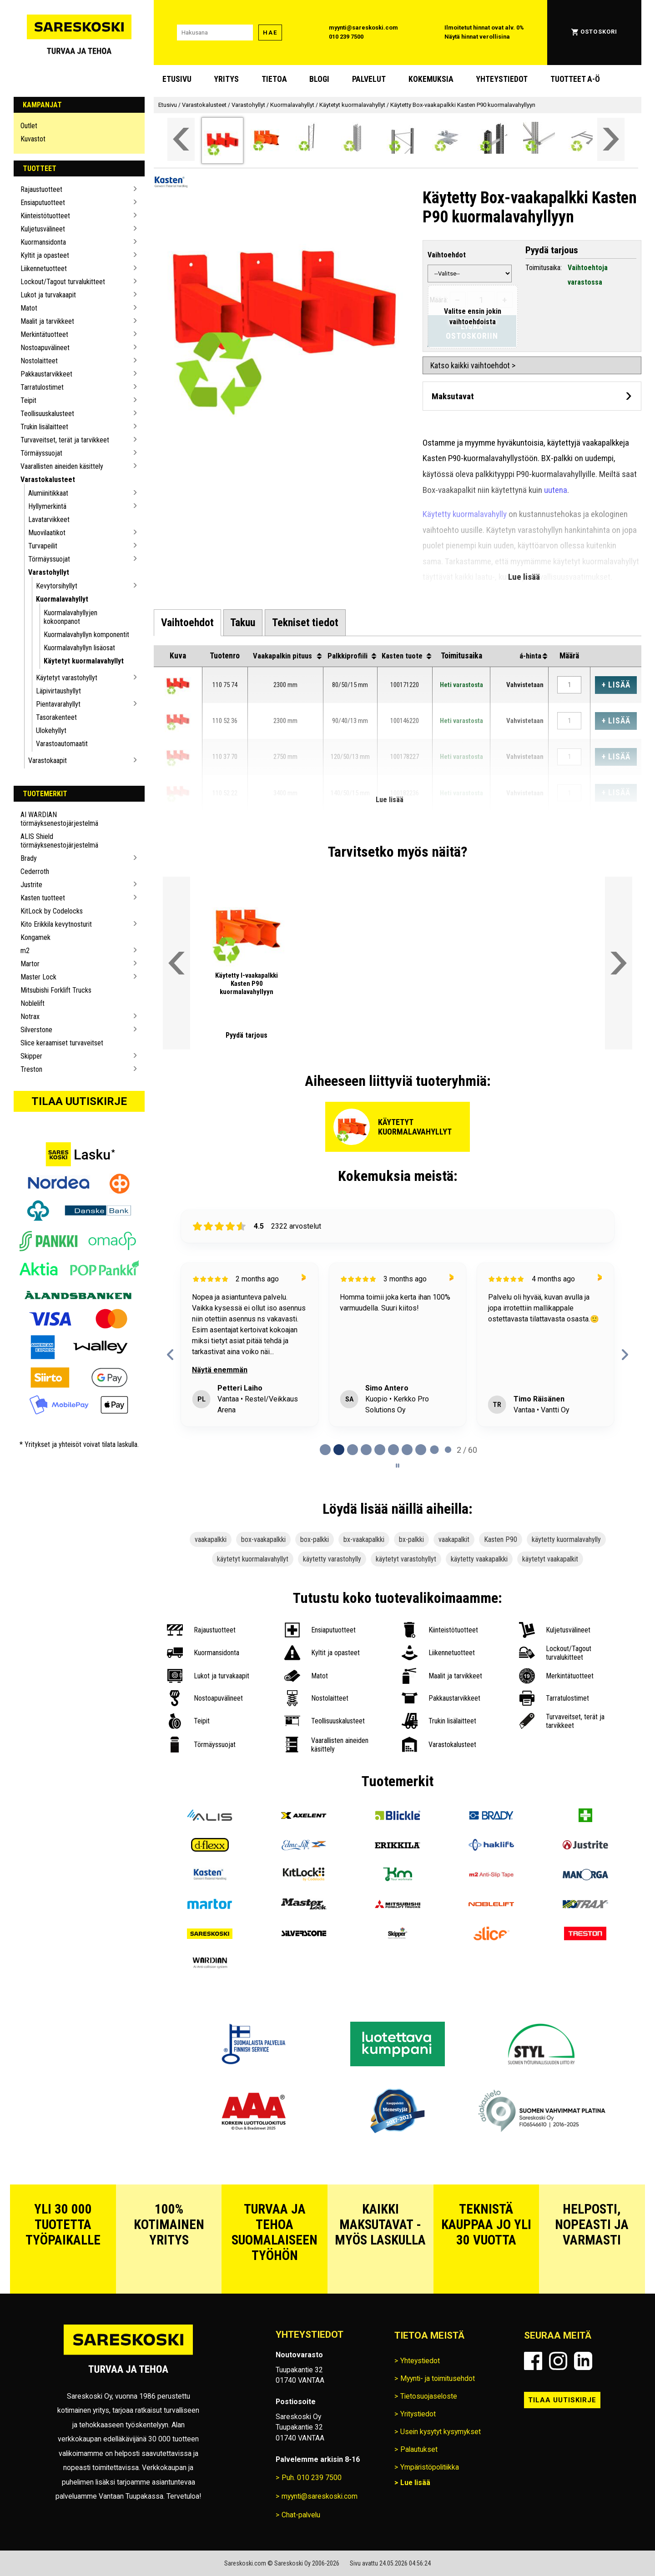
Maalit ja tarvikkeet (47, 321)
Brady (28, 858)
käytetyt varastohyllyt (406, 1559)
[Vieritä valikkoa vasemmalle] (181, 139)
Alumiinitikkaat (48, 493)
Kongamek (35, 937)
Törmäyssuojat (41, 453)
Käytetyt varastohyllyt (66, 677)
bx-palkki (411, 1539)
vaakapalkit (453, 1539)
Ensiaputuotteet (42, 202)
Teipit (28, 400)
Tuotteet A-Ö (575, 79)
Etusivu (176, 79)
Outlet (28, 125)
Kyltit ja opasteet (44, 255)
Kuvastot (32, 139)
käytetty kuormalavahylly (566, 1539)
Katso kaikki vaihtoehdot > (472, 365)
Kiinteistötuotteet (45, 215)
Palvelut (369, 79)
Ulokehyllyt (51, 730)
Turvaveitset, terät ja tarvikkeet (64, 440)
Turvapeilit (42, 546)
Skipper (31, 1056)
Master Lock (38, 977)
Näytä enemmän (219, 1370)
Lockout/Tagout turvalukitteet (62, 281)
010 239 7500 (346, 36)
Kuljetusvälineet (42, 229)
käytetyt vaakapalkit (550, 1559)
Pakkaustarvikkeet (46, 374)
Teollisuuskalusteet (47, 413)
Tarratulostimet (42, 387)
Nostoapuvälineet (45, 347)
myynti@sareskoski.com (363, 27)
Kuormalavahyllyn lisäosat (79, 647)
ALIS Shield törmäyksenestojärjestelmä (59, 840)
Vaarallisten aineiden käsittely (61, 466)
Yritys (226, 79)
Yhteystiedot (502, 79)
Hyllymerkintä (47, 506)
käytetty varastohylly (332, 1559)
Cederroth (34, 871)
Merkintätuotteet (44, 334)
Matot (28, 308)
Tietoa (274, 79)
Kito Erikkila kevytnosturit (56, 924)
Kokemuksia (430, 79)
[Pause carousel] (397, 1465)
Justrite (31, 884)
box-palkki (314, 1539)
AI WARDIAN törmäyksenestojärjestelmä (59, 819)
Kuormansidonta (43, 242)
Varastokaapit (47, 760)
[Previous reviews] (170, 1354)
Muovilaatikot (47, 532)
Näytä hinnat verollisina (477, 36)
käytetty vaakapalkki (479, 1559)
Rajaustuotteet (41, 189)
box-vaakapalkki (263, 1539)
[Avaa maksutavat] (532, 396)
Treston (31, 1069)
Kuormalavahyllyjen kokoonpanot (70, 617)
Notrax (30, 1016)
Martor (30, 963)
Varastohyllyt (48, 572)
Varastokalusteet (47, 479)
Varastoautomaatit (62, 743)
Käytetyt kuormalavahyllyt (84, 661)
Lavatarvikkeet (49, 519)
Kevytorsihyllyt (56, 586)
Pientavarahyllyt (58, 704)
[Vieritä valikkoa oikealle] (611, 139)
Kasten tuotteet (42, 898)
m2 (25, 950)
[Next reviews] (624, 1354)
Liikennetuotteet (43, 268)
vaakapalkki (211, 1539)
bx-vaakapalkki (363, 1539)
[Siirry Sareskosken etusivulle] (79, 32)
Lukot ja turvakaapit (48, 295)
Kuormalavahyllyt (62, 599)
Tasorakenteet (56, 717)
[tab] (187, 623)
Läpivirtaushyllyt (58, 691)
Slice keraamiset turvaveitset (61, 1043)
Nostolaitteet (39, 361)
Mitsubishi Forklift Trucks (55, 990)
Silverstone (36, 1029)
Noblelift (32, 1003)
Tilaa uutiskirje (79, 1101)
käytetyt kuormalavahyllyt (252, 1559)
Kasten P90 (500, 1539)
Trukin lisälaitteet (44, 426)
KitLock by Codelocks (51, 911)
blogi (319, 79)
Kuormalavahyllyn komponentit (86, 634)
